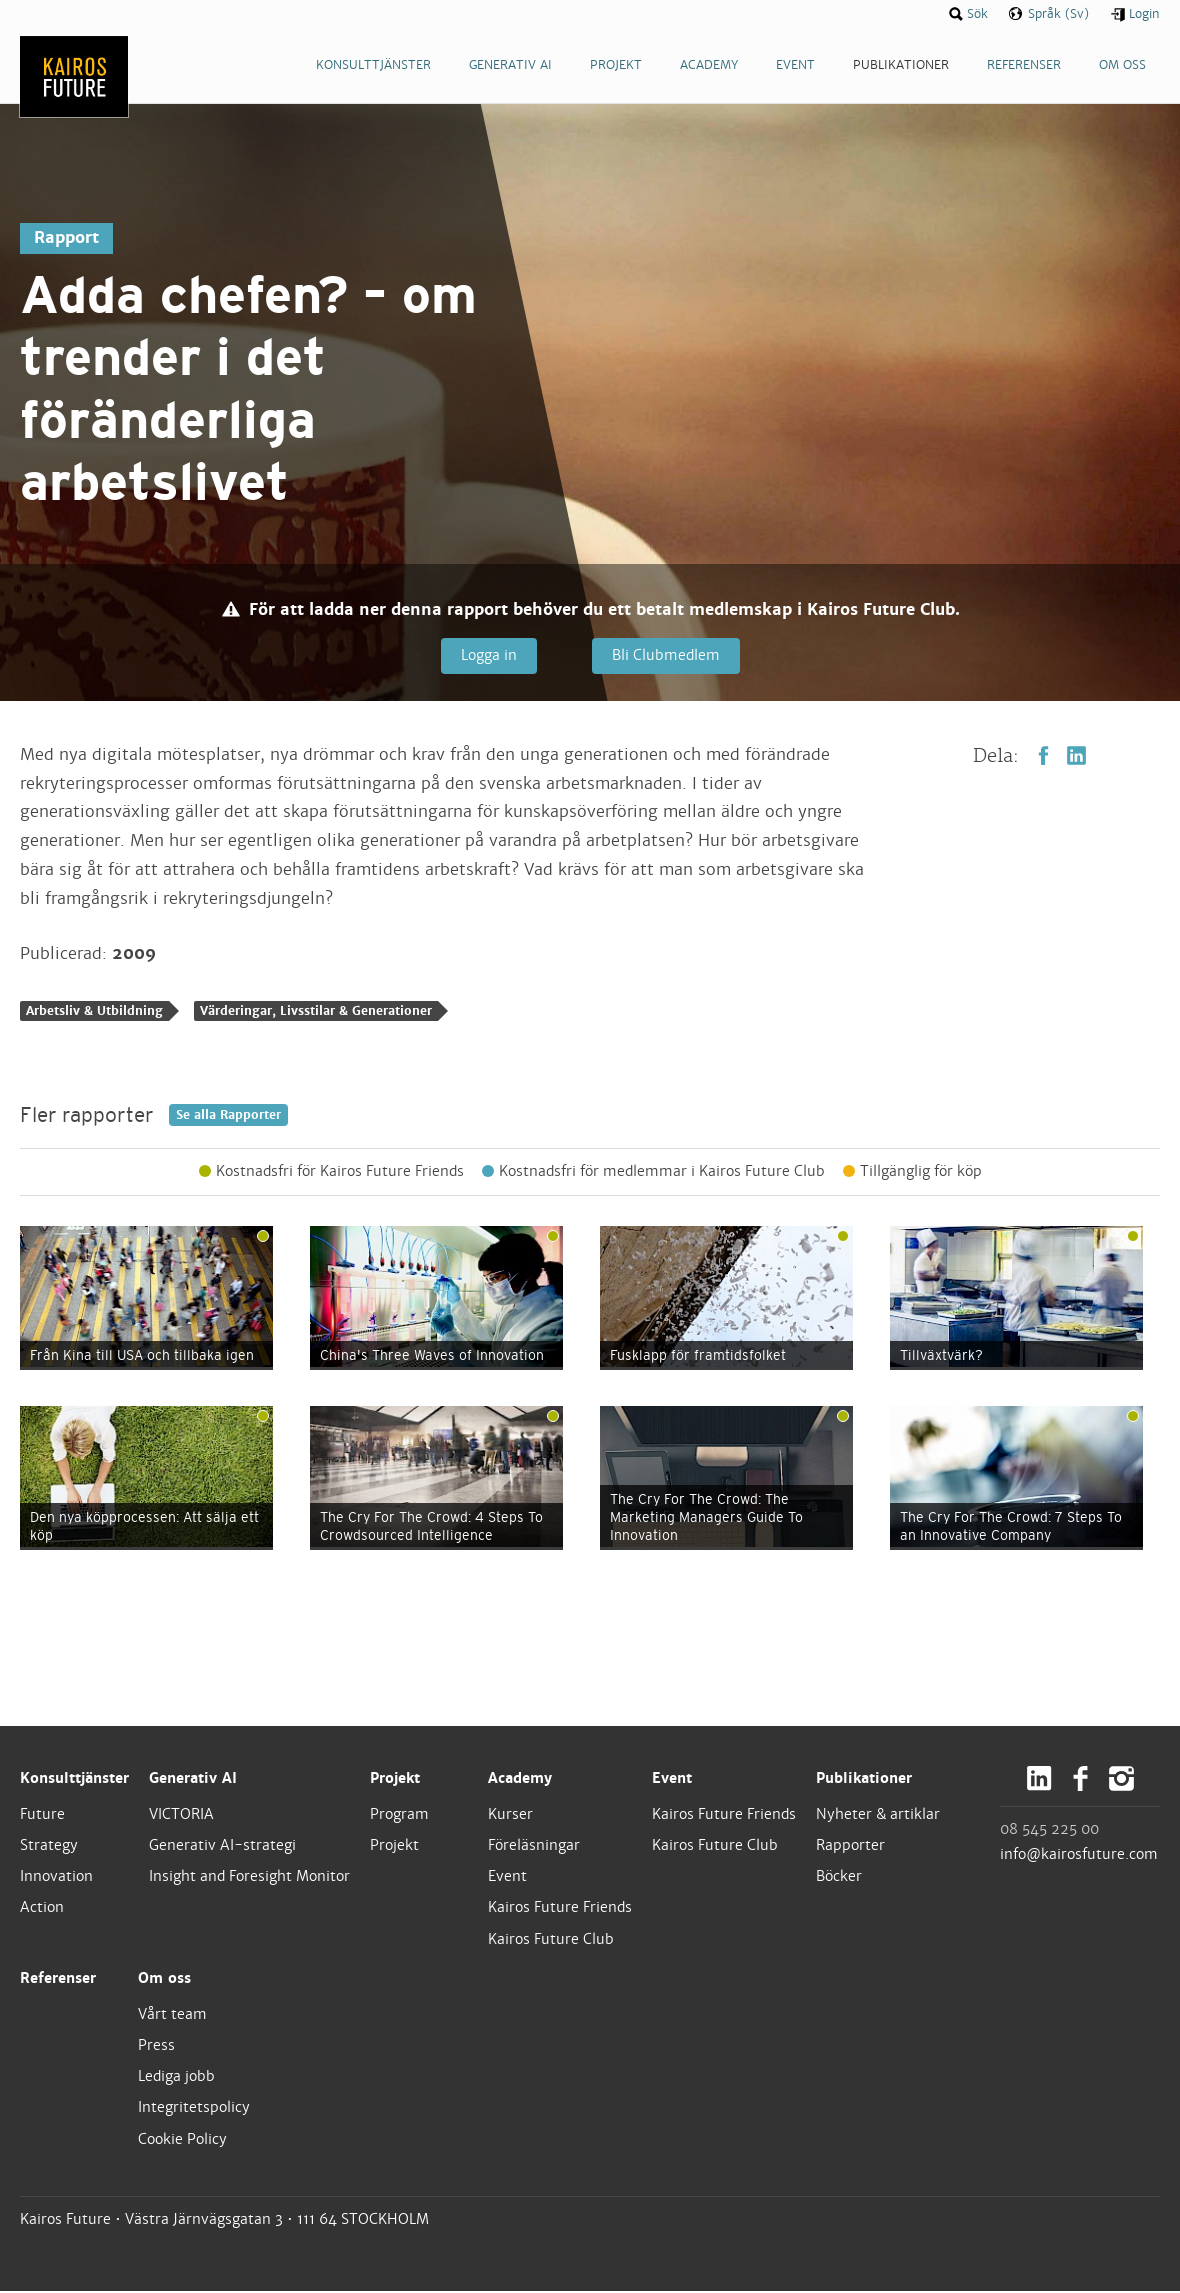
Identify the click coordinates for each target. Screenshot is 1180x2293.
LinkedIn (1076, 756)
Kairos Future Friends (560, 1909)
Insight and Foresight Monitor (249, 1878)
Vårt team (172, 2015)
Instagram (1121, 1779)
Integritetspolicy (194, 2109)
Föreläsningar (534, 1847)
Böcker (839, 1878)
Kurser (510, 1815)
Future (42, 1815)
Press (156, 2047)
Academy (520, 1779)
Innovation (56, 1878)
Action (42, 1909)
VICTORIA (181, 1815)
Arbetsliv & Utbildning (94, 1013)
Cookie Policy (182, 2140)
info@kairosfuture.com (1079, 1855)
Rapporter (850, 1847)
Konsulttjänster (74, 1779)
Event (507, 1878)
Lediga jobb (176, 2078)
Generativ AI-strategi (222, 1847)
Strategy (49, 1847)
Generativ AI (193, 1779)
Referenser (58, 1979)
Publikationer (864, 1779)
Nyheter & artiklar (878, 1815)
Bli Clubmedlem (664, 655)
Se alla (228, 1116)
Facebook (1043, 756)
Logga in (487, 655)
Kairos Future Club (551, 1940)
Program (399, 1815)
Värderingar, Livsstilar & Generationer (316, 1013)
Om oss (164, 1979)
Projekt (395, 1779)
